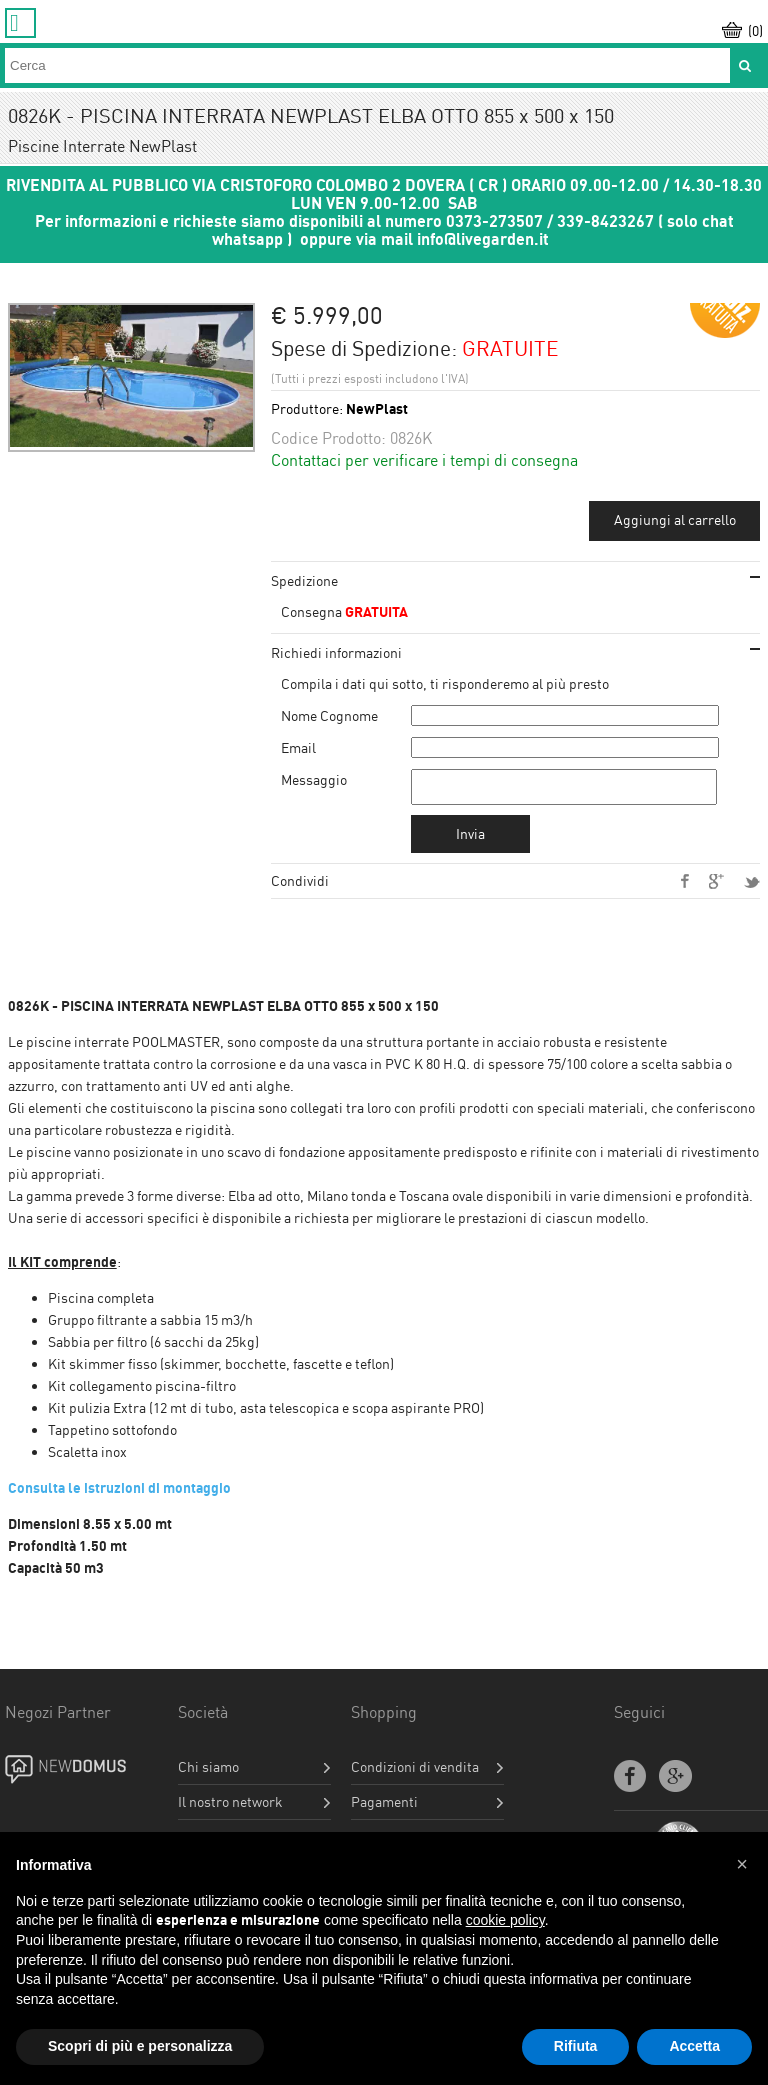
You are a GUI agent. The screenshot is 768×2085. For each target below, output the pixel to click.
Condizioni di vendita (415, 1773)
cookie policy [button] (505, 1920)
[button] (742, 1864)
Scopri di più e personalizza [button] (140, 2046)
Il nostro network (230, 1808)
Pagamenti (384, 1808)
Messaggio (314, 779)
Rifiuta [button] (576, 2046)
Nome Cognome (329, 715)
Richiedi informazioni (336, 652)
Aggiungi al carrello (675, 519)
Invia (470, 839)
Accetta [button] (694, 2046)
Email (298, 747)
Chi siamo (208, 1773)
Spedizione (304, 580)
